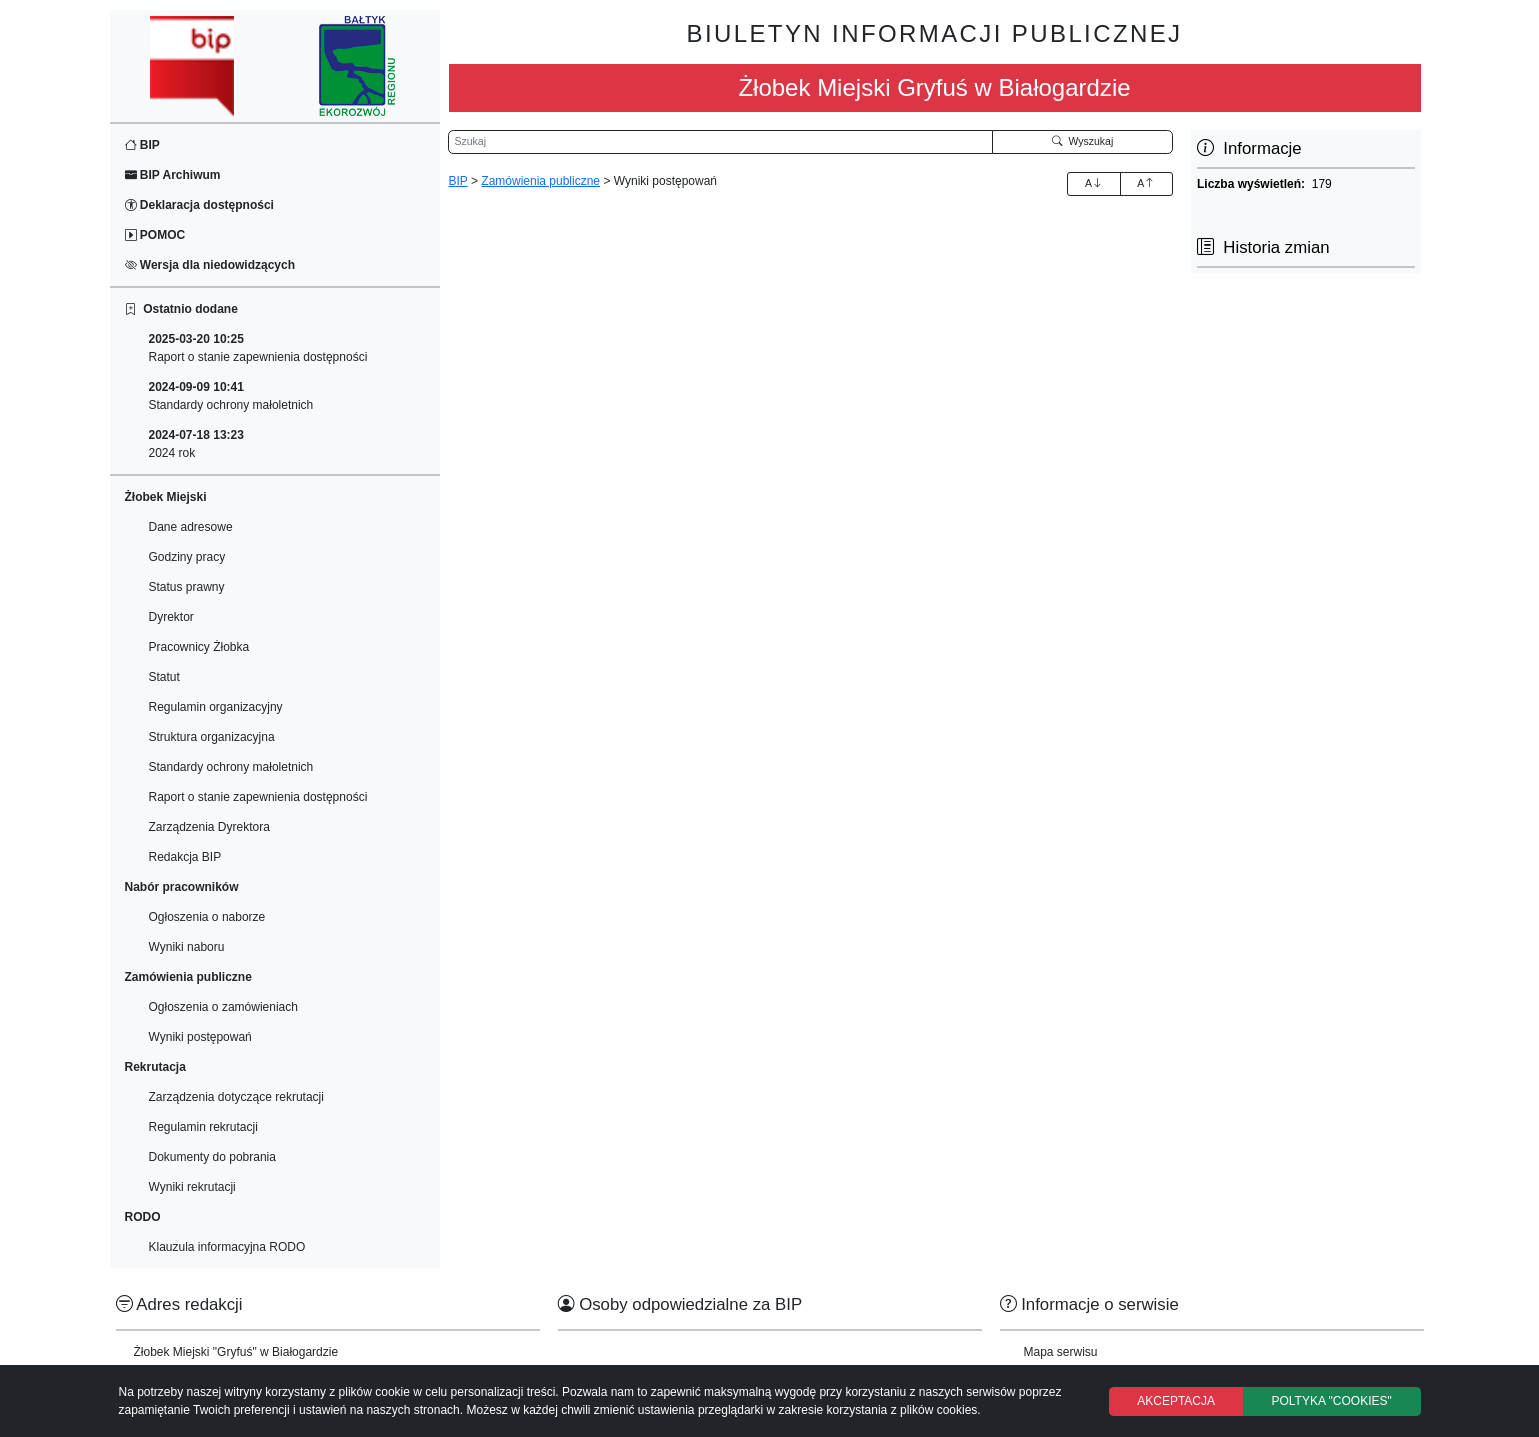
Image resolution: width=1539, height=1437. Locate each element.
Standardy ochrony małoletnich (231, 396)
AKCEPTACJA (1176, 1401)
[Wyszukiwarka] (720, 142)
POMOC (155, 235)
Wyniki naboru (187, 947)
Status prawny (187, 587)
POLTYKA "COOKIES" (1331, 1401)
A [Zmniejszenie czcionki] (1146, 183)
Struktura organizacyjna (212, 737)
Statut (164, 677)
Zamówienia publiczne (540, 181)
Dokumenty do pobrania (212, 1157)
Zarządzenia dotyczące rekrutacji (236, 1097)
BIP (142, 145)
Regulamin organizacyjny (216, 707)
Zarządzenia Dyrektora (209, 827)
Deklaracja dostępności (199, 205)
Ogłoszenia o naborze (207, 917)
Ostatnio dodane (181, 309)
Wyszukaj (1083, 141)
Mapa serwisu (1061, 1352)
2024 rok (196, 444)
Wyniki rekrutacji (192, 1187)
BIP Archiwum (173, 175)
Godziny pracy (187, 557)
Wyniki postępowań (200, 1037)
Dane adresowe (191, 527)
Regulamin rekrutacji (203, 1127)
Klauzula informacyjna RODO (227, 1247)
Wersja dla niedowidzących (210, 265)
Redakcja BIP (185, 857)
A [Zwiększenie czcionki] (1094, 183)
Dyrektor (171, 617)
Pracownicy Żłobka (199, 647)
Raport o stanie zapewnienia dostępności (258, 348)
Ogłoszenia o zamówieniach (223, 1007)
